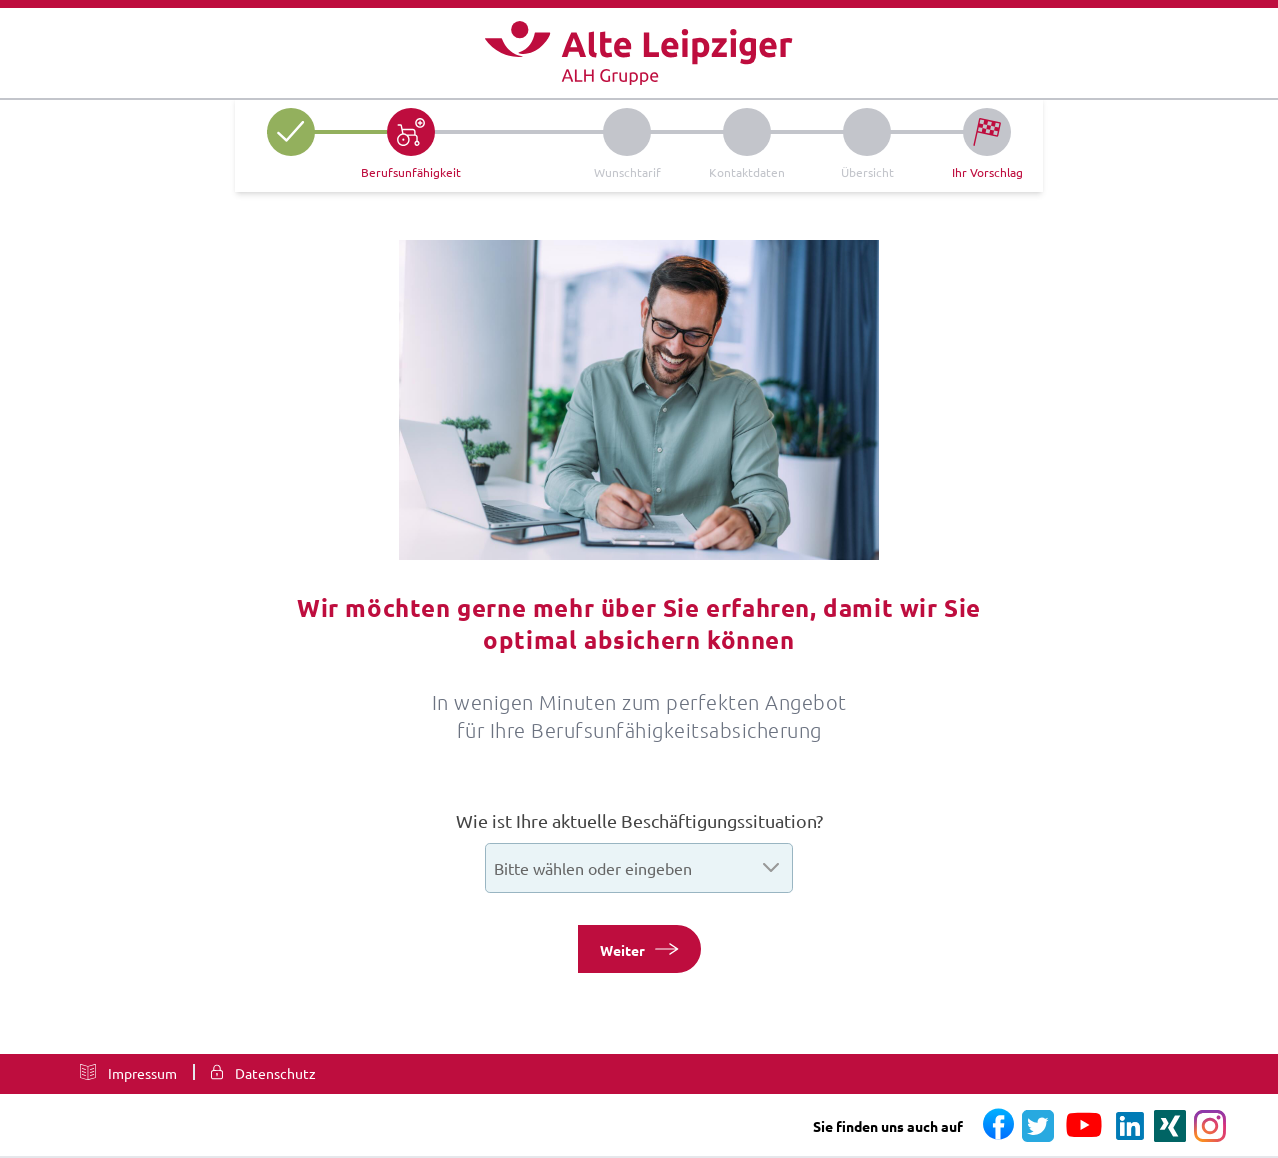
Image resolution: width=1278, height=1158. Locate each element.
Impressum (142, 1073)
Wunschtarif (627, 172)
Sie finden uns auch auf (888, 1126)
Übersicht (867, 172)
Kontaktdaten (747, 172)
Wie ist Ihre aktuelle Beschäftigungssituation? (639, 820)
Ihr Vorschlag (987, 172)
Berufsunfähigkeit (411, 172)
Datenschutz (275, 1073)
